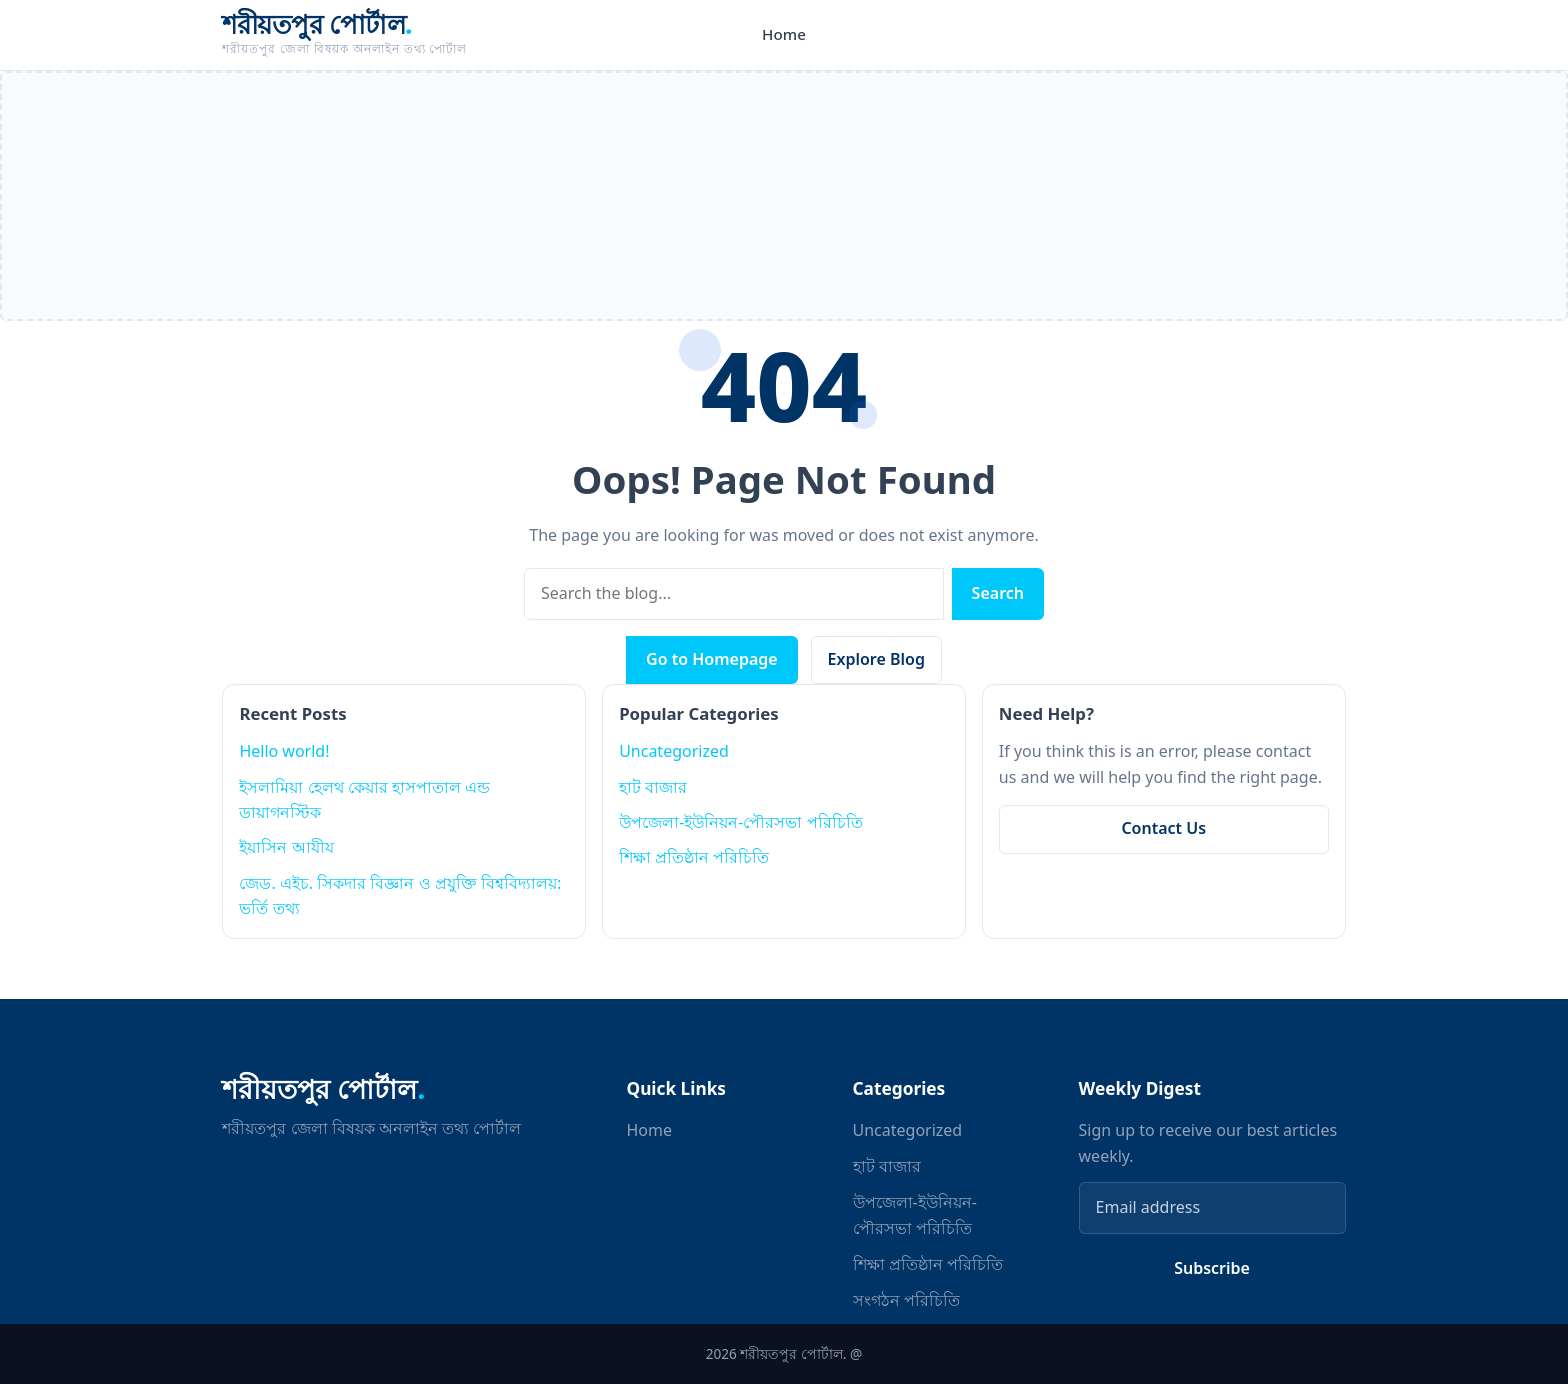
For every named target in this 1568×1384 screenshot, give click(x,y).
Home (784, 34)
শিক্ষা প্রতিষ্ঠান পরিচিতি (694, 857)
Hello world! (284, 751)
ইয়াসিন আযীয (286, 847)
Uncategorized (674, 751)
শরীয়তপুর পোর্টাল (317, 24)
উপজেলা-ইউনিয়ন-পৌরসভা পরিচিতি (740, 822)
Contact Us (1163, 828)
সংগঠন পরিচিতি (906, 1300)
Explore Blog (876, 659)
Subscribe (1212, 1268)
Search (998, 593)
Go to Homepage (712, 659)
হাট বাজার (653, 787)
